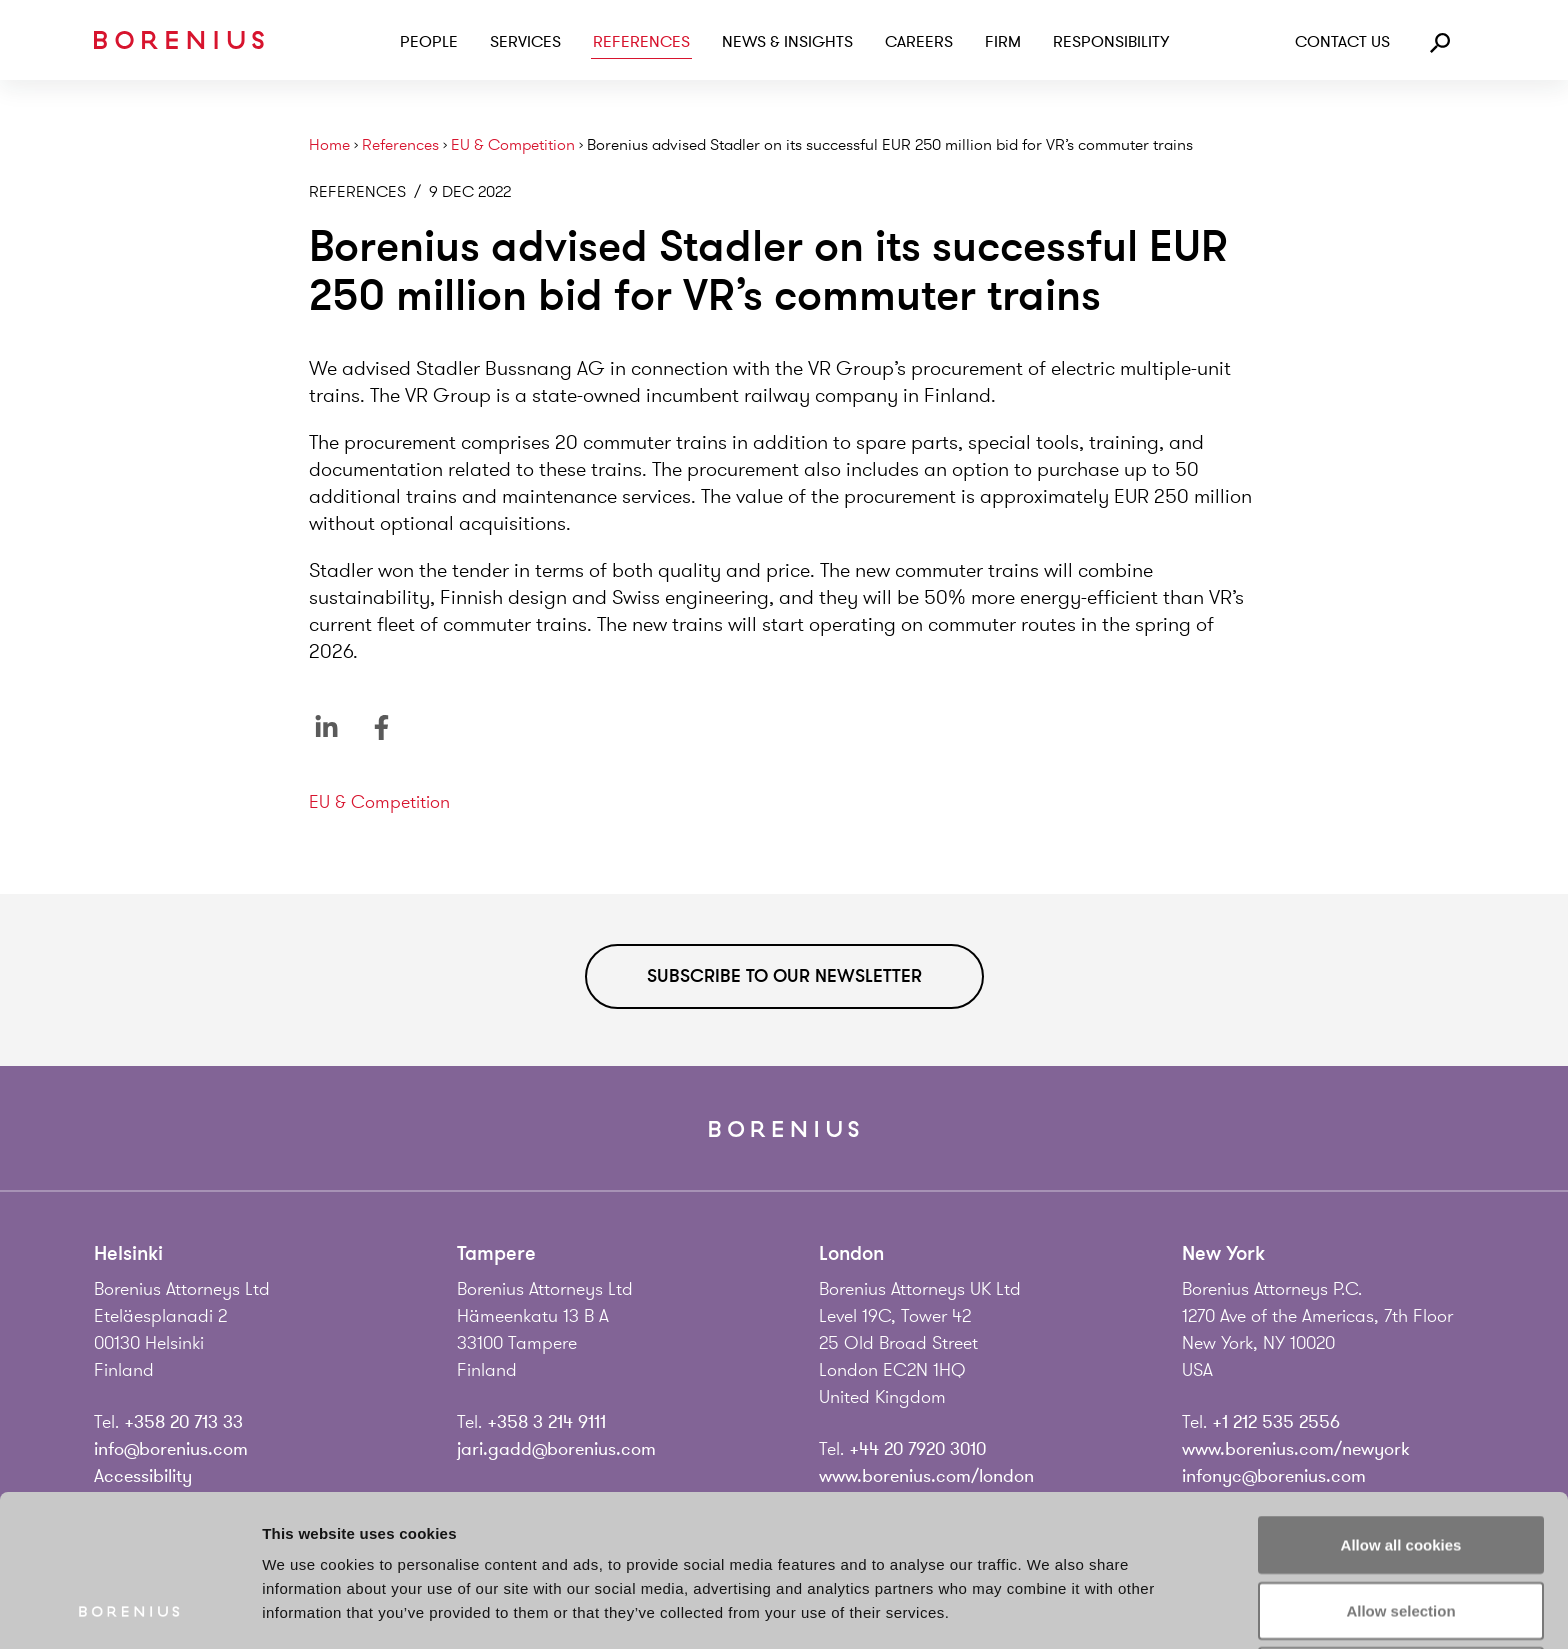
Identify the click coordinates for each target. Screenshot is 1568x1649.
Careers (919, 42)
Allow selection (1400, 1468)
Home (329, 145)
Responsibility (1111, 42)
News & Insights (787, 42)
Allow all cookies (1401, 1402)
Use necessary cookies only (1401, 1533)
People (429, 42)
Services (525, 42)
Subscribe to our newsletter (784, 976)
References (641, 42)
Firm (1003, 42)
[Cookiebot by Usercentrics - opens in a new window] (129, 1610)
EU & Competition (513, 145)
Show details (1049, 1609)
